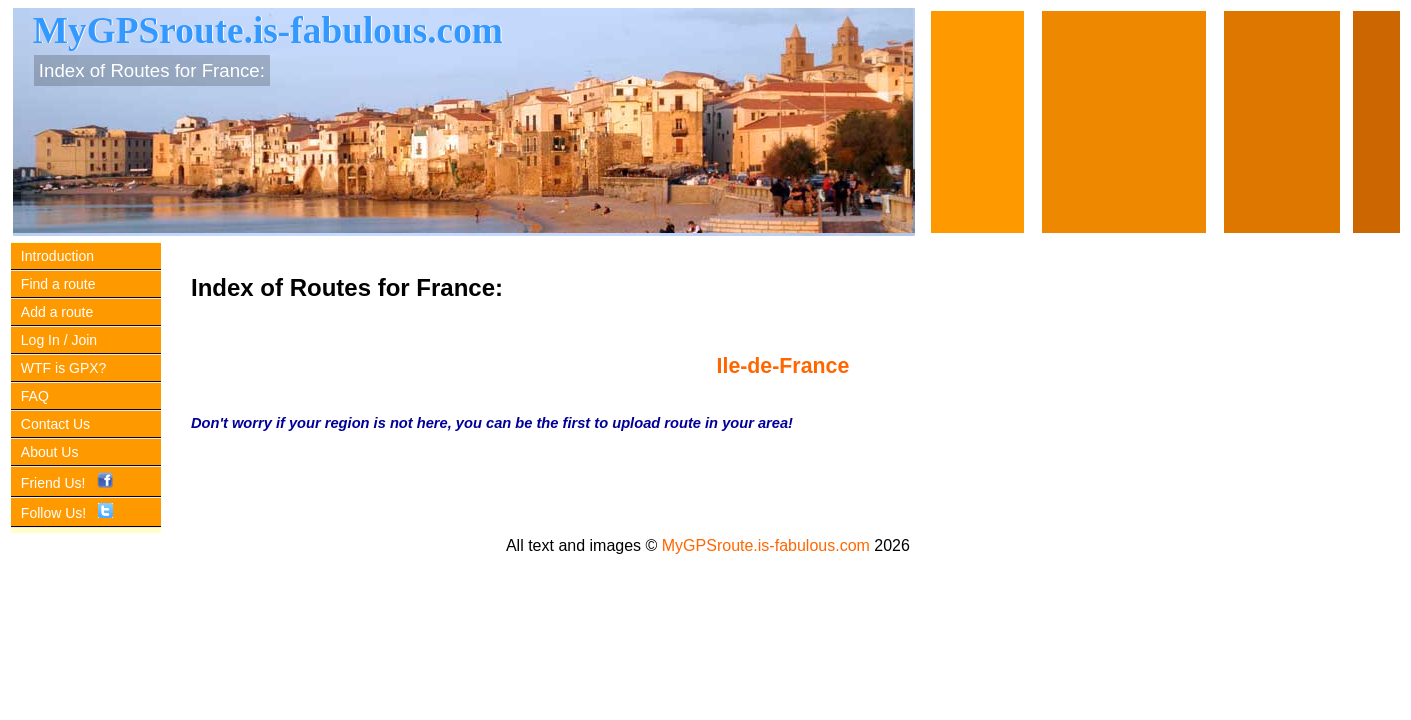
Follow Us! (67, 513)
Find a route (58, 284)
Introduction (57, 256)
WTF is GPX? (64, 368)
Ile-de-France (783, 366)
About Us (50, 452)
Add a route (57, 312)
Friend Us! (67, 483)
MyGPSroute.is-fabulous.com (766, 545)
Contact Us (55, 424)
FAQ (35, 396)
